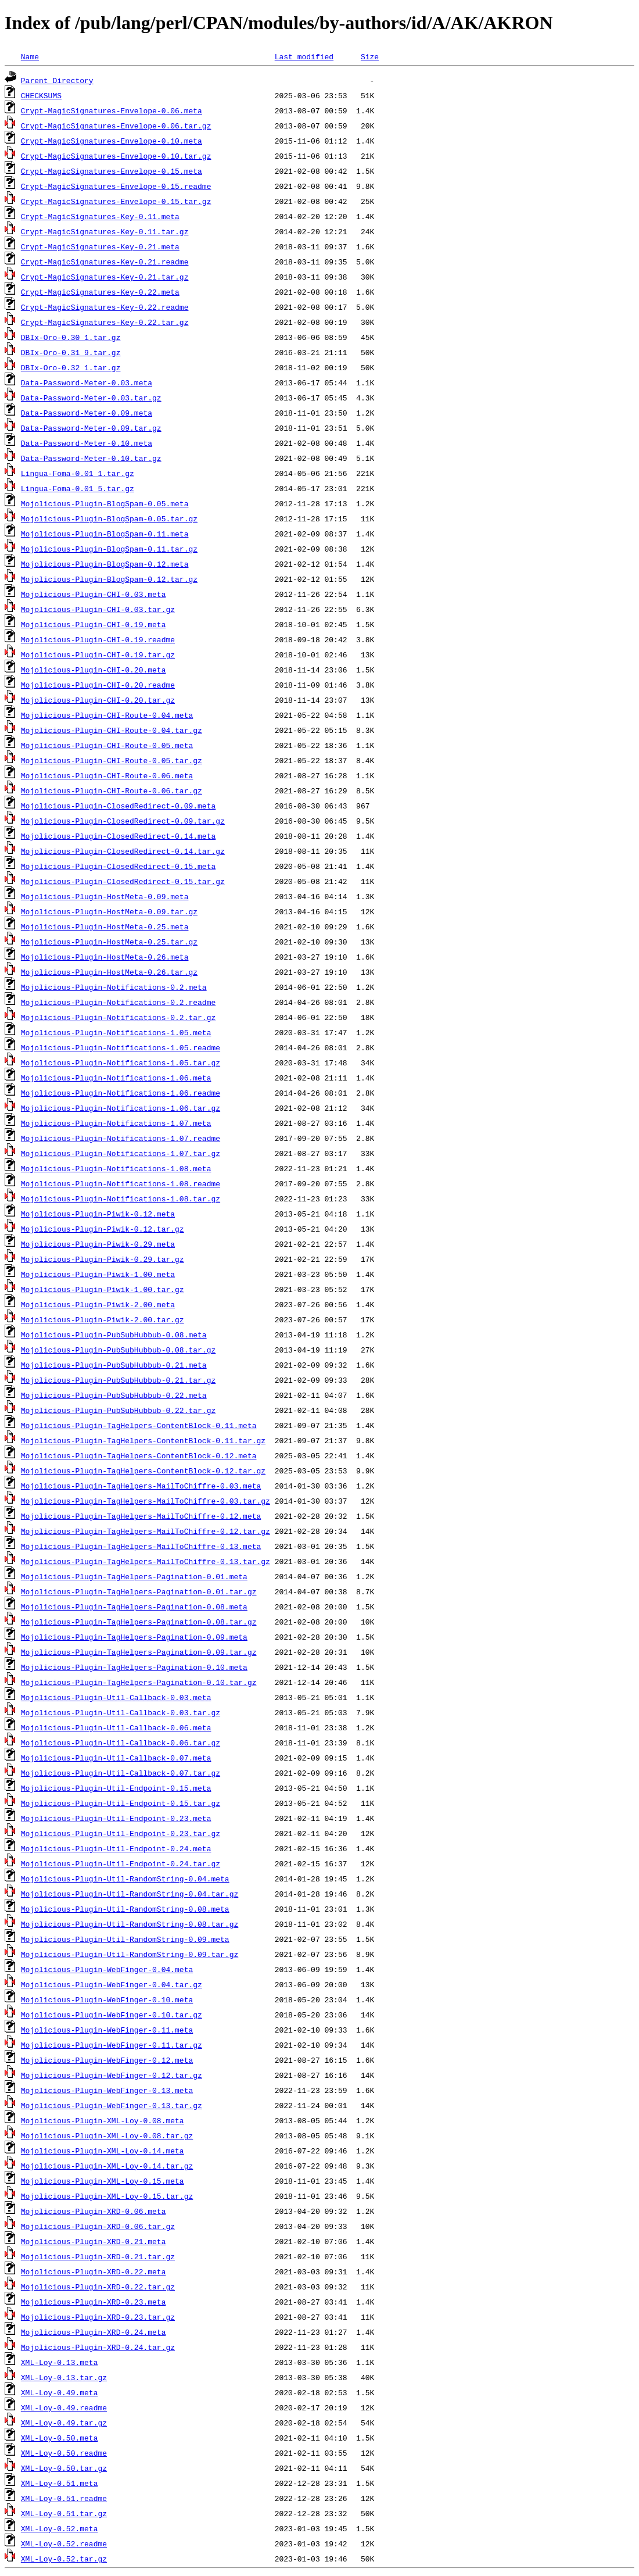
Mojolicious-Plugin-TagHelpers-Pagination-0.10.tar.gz (139, 1682)
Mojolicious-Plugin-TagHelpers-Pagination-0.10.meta (134, 1667)
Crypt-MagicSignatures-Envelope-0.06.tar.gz (116, 125)
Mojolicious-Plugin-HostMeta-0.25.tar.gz (109, 941)
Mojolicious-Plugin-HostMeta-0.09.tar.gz (109, 911)
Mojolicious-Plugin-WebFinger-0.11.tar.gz (111, 2045)
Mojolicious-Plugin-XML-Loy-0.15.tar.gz (107, 2196)
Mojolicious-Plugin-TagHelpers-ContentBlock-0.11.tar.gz (143, 1440)
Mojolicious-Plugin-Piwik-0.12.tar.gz (102, 1228)
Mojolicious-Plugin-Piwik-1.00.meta (98, 1274)
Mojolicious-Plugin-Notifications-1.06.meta (116, 1077)
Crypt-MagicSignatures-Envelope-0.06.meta (111, 110)
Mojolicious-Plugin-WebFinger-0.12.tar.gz (111, 2075)
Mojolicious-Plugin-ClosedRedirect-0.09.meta (118, 805)
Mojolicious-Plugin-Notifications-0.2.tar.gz (118, 1017)
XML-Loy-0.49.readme (64, 2407)
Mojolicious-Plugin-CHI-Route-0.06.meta (107, 775)
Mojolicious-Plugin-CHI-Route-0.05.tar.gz (111, 760)
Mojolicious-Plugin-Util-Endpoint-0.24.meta (116, 1848)
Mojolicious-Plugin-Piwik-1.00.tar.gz (102, 1289)
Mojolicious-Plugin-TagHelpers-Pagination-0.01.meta (134, 1576)
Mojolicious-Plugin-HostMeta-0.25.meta (105, 926)
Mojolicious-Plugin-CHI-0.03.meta (93, 594)
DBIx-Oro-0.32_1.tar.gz (71, 367)
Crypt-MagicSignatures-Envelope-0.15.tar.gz (116, 201)
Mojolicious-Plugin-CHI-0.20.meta (93, 669)
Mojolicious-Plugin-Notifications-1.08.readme (120, 1183)
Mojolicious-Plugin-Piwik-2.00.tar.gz (102, 1319)
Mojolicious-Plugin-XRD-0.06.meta (93, 2211)
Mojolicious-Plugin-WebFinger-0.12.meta (107, 2060)
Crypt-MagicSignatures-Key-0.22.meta (100, 292)
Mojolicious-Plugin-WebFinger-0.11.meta (107, 2029)
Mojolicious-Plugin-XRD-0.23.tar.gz (98, 2317)
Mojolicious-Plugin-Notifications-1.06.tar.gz (120, 1108)
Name (30, 56)
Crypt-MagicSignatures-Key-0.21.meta (100, 246)
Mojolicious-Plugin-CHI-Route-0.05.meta (107, 745)
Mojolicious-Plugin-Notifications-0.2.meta (114, 987)
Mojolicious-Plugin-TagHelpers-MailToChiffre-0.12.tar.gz (145, 1531)
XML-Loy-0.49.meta (59, 2392)
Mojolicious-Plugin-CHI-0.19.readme (98, 639)
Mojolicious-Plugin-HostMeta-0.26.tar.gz (109, 972)
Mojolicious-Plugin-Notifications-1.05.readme (120, 1047)
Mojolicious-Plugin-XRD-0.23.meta (93, 2301)
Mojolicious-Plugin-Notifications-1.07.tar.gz (120, 1153)
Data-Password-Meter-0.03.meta (86, 382)
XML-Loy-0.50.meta (59, 2437)
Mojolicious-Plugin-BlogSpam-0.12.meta (105, 564)
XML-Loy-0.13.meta (59, 2362)
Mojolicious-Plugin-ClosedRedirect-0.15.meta (118, 866)
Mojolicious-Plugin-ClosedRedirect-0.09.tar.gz (123, 820)
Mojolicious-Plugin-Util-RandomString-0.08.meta (125, 1909)
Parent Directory (57, 80)
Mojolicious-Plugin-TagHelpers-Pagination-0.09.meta (134, 1637)
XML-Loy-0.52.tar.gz (64, 2558)
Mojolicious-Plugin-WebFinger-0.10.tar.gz (111, 2014)
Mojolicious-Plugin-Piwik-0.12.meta (98, 1213)
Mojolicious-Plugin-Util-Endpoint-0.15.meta (116, 1788)
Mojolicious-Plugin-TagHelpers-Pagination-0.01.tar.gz (139, 1591)
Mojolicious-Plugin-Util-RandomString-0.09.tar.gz (129, 1954)
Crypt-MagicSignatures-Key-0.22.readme (105, 307)
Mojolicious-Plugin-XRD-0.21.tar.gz (98, 2256)
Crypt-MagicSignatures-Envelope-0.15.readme (116, 186)
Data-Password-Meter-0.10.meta (86, 443)
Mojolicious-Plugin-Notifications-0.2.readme (118, 1002)
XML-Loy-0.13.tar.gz (64, 2377)
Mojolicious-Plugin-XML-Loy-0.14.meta (102, 2150)
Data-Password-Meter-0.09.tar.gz (91, 428)
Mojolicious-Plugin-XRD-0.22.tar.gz (98, 2286)
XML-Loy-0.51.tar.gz (64, 2513)
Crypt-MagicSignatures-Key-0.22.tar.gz (105, 322)
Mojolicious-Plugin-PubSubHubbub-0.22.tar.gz (118, 1410)
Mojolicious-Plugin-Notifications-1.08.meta (116, 1168)
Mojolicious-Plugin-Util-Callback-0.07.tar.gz (120, 1773)
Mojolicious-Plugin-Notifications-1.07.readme (120, 1138)
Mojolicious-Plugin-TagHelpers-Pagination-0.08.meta (134, 1606)
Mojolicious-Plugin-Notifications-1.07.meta (116, 1123)
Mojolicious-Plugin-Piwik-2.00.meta (98, 1304)
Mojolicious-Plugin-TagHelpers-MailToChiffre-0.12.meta (141, 1516)
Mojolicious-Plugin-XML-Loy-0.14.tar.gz (107, 2165)
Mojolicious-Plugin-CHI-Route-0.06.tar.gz (111, 790)
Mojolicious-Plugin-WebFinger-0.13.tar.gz (111, 2105)
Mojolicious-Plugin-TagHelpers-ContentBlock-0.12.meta (139, 1455)
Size (370, 56)
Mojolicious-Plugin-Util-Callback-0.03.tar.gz (120, 1712)
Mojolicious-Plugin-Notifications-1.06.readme (120, 1092)
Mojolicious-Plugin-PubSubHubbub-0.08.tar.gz (118, 1349)
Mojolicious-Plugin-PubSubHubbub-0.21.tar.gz (118, 1380)
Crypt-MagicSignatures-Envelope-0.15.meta (111, 171)
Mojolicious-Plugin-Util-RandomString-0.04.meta (125, 1878)
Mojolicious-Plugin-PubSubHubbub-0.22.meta (114, 1395)
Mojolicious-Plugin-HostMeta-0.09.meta (105, 896)
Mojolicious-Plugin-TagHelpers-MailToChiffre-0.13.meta (141, 1546)
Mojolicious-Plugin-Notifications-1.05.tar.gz (120, 1062)
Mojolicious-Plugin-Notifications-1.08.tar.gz (120, 1198)
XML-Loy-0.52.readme (64, 2543)
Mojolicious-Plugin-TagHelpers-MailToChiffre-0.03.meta (141, 1485)
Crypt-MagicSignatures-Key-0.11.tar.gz (105, 231)
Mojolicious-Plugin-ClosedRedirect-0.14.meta (118, 836)
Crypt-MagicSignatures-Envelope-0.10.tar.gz (116, 156)
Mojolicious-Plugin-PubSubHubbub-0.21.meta (114, 1364)
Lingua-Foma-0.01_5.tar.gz (77, 488)
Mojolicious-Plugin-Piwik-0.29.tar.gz (102, 1259)
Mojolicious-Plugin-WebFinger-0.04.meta (107, 1969)
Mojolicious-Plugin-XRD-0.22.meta (93, 2271)
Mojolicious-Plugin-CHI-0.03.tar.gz (98, 609)
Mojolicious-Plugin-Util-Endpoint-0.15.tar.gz (120, 1803)
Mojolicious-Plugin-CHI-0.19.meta (93, 624)
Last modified (304, 56)
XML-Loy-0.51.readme (64, 2498)
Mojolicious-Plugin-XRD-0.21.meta (93, 2241)
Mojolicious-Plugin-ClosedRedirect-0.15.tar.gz (123, 881)
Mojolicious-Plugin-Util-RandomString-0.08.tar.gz (129, 1924)
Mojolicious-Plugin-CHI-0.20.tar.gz (98, 700)
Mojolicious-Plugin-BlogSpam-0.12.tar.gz (109, 579)
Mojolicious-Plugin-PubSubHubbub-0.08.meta (114, 1334)
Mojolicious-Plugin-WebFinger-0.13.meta (107, 2090)
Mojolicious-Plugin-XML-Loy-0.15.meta (102, 2181)
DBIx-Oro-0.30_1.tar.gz (71, 337)
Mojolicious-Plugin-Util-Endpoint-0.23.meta (116, 1818)
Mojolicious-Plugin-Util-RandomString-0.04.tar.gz (129, 1893)
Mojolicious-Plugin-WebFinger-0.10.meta (107, 1999)
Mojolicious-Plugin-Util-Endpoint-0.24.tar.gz (120, 1863)
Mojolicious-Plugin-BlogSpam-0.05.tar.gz (109, 518)
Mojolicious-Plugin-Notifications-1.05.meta (116, 1032)
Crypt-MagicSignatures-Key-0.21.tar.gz (105, 276)
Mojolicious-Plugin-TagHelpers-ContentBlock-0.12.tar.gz (143, 1470)
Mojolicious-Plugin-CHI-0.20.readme (98, 684)
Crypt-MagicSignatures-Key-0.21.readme (105, 261)
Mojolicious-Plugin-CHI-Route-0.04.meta (107, 715)
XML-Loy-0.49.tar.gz (64, 2422)
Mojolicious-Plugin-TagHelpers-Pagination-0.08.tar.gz (139, 1621)
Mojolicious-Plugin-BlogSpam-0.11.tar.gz (109, 548)
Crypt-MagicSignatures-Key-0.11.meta (100, 216)
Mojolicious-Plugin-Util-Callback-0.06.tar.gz (120, 1742)
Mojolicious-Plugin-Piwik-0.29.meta (98, 1244)
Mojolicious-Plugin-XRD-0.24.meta (93, 2332)
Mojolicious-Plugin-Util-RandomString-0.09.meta (125, 1939)
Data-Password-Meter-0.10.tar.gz (91, 458)
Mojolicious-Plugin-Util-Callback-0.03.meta (116, 1697)
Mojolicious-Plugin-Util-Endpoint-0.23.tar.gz (120, 1833)
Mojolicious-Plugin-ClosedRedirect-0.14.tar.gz (123, 851)
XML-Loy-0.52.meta (59, 2528)
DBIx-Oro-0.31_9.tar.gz (71, 352)
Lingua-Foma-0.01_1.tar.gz (77, 473)
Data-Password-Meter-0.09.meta (86, 412)
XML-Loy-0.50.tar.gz (64, 2468)
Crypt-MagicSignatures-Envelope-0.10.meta (111, 140)
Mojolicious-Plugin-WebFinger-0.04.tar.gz (111, 1984)
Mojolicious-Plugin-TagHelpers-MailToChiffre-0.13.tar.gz (145, 1561)
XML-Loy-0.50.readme (64, 2453)
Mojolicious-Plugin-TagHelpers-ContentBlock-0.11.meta (139, 1425)
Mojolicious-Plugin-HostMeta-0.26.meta (105, 956)
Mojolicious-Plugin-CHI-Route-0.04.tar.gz (111, 730)
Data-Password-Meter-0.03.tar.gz (91, 397)
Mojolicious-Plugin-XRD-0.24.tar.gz (98, 2347)
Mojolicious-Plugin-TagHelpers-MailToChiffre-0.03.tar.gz (145, 1500)
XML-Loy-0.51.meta (59, 2483)
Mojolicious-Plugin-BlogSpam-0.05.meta (105, 503)
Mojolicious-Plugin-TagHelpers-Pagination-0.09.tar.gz (139, 1652)
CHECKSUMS (41, 95)
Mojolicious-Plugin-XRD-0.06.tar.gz (98, 2226)
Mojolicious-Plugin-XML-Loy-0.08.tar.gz (107, 2135)
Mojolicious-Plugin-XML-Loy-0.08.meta (102, 2120)
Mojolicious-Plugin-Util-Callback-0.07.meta (116, 1757)
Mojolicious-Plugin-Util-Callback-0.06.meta (116, 1727)
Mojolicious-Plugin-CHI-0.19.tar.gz (98, 654)
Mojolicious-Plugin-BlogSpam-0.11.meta (105, 533)
